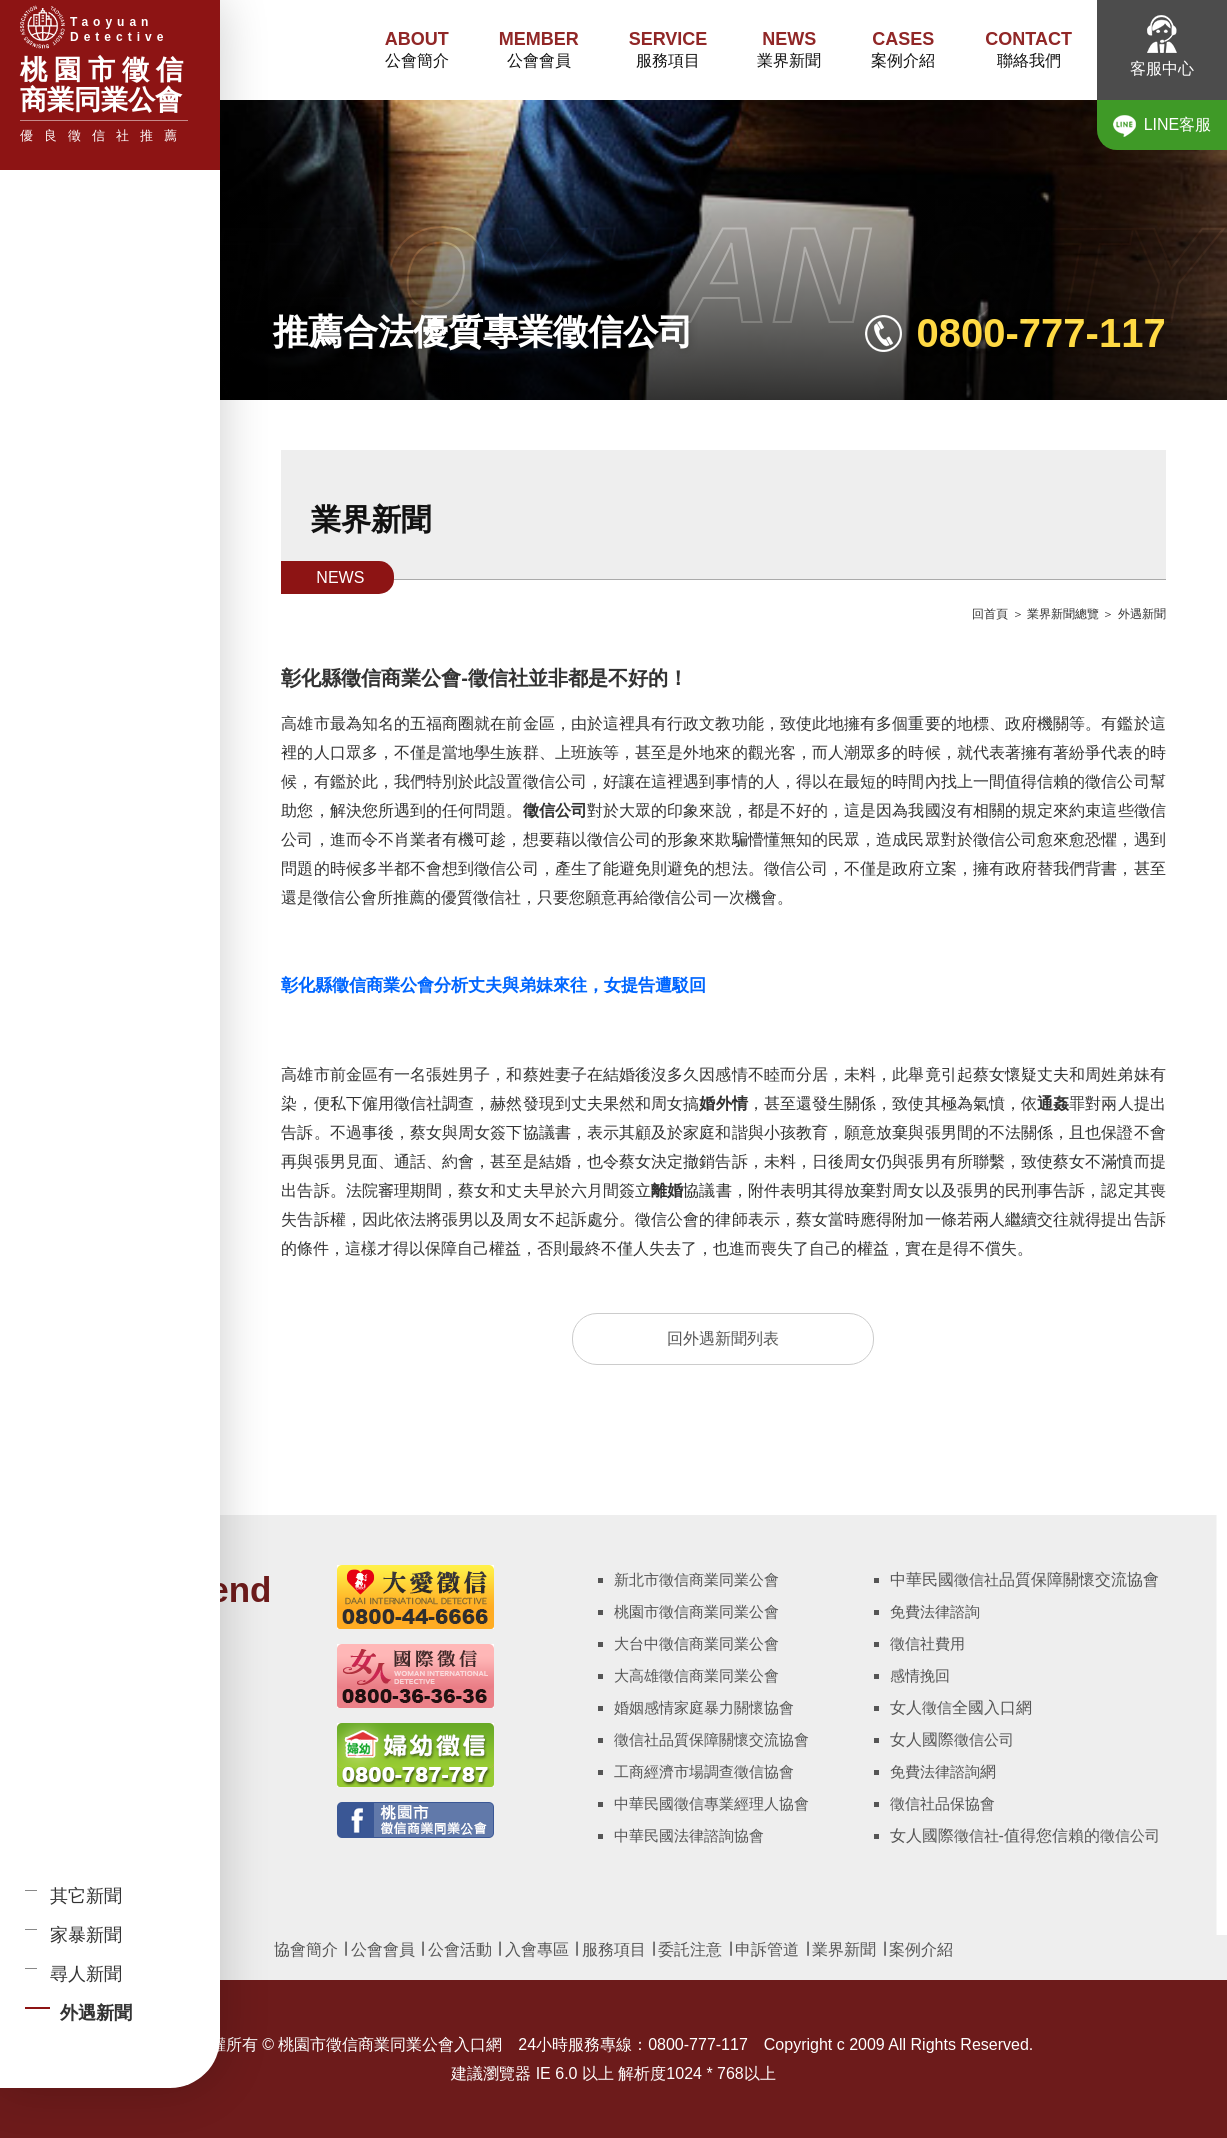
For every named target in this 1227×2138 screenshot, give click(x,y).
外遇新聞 (1142, 614)
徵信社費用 (927, 1643)
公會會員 (539, 48)
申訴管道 (767, 1949)
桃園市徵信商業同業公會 (696, 1611)
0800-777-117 (1041, 333)
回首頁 (990, 614)
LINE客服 (1162, 126)
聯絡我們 (1028, 48)
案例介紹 (903, 48)
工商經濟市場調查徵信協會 (704, 1771)
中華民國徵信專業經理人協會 (711, 1803)
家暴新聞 (86, 1935)
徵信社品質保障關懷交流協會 (711, 1739)
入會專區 (537, 1949)
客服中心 (1162, 46)
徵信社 (976, 1579)
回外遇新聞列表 (723, 1338)
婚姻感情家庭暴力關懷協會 (704, 1707)
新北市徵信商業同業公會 (696, 1579)
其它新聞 (86, 1896)
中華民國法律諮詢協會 (689, 1835)
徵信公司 (984, 1739)
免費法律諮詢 (935, 1611)
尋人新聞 (86, 1974)
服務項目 (668, 48)
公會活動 (460, 1949)
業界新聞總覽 (1063, 614)
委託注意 (688, 1949)
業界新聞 (789, 48)
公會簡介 (417, 48)
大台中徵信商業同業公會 (696, 1643)
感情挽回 (920, 1675)
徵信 (937, 1707)
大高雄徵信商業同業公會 (696, 1675)
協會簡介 (306, 1949)
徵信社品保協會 (942, 1803)
